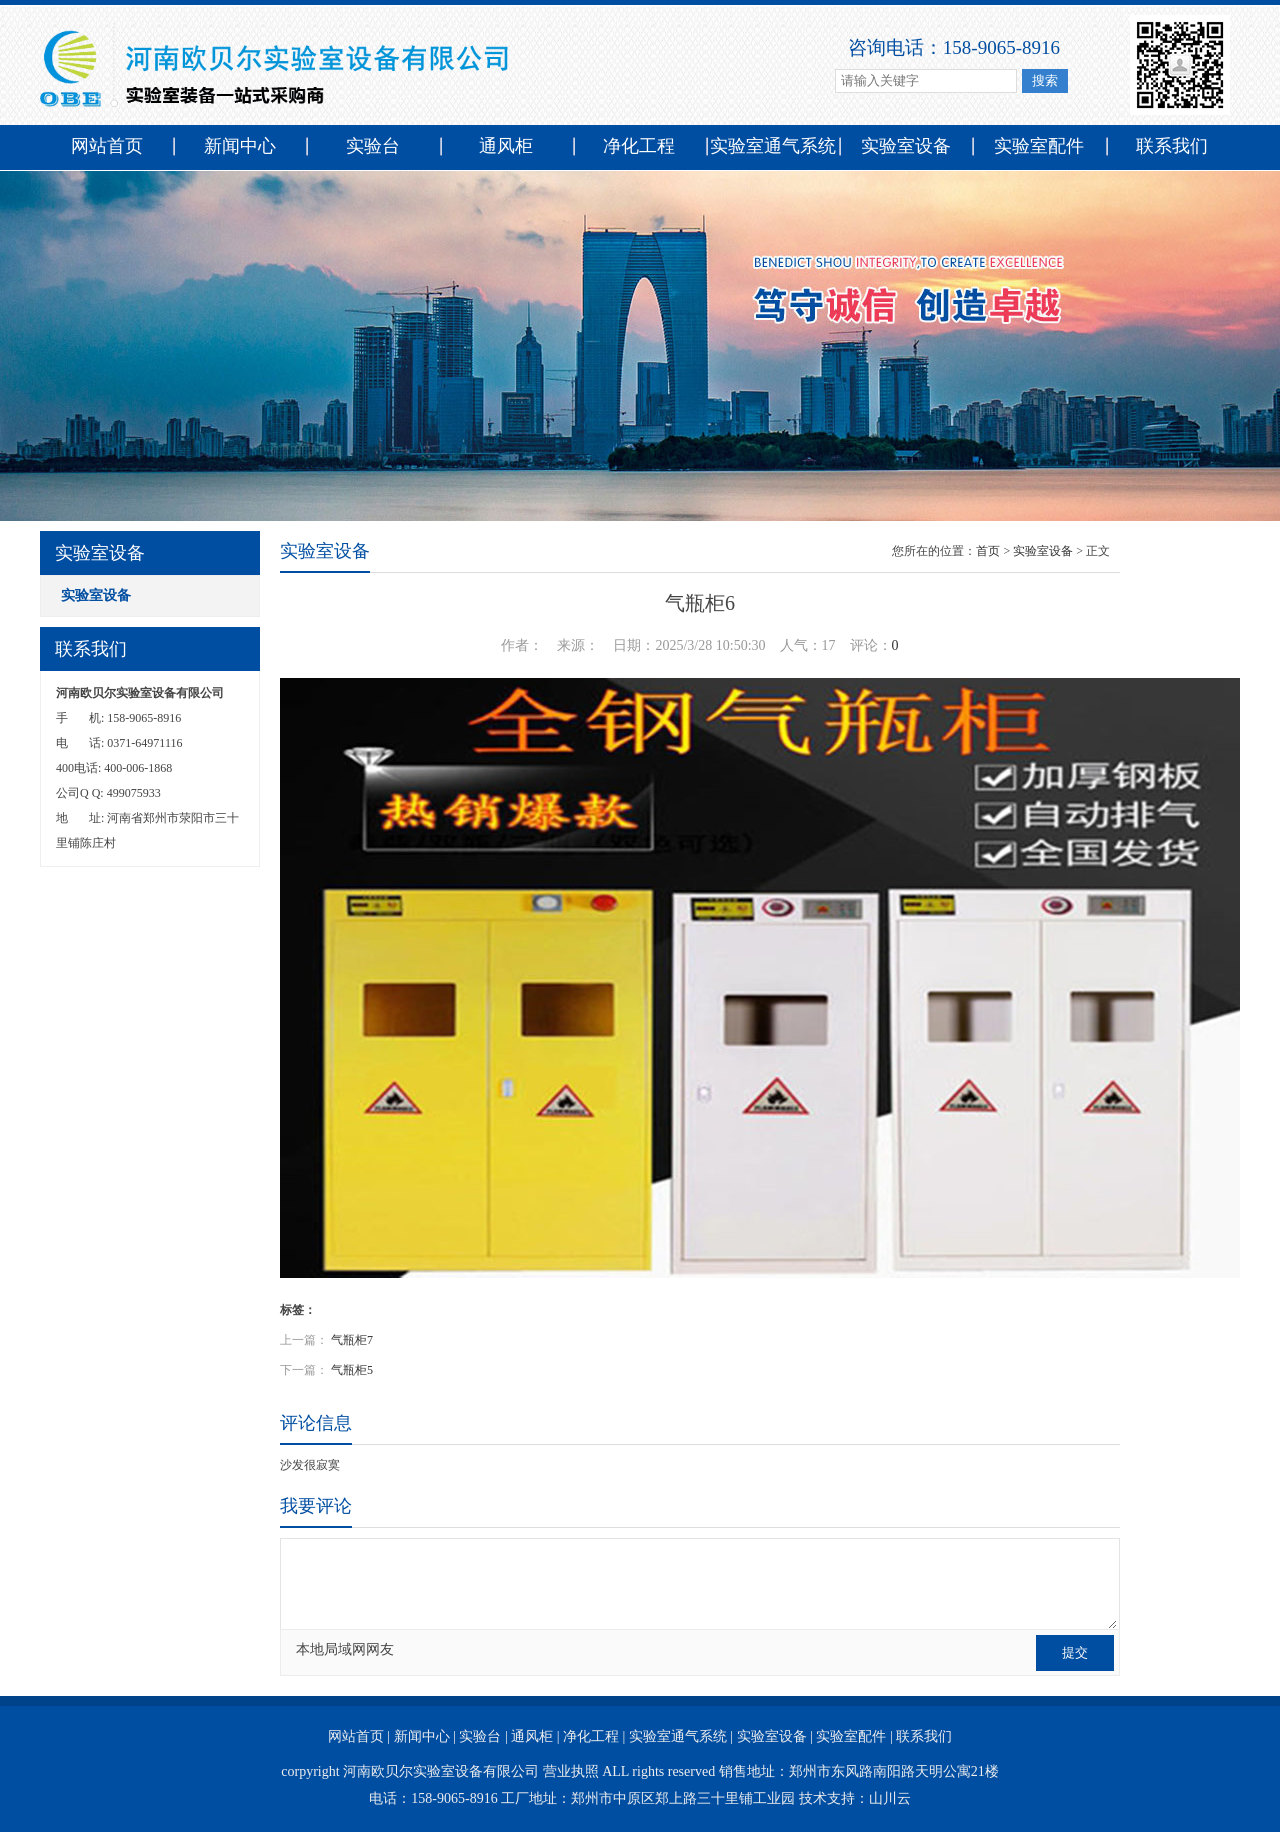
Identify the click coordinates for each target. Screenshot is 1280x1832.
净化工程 (639, 146)
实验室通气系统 (773, 146)
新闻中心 (240, 146)
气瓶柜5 (352, 1370)
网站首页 (107, 146)
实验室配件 (1039, 146)
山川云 (890, 1798)
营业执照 (571, 1771)
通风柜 (506, 146)
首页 (988, 551)
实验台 (373, 146)
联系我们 (1172, 146)
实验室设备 (906, 146)
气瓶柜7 (352, 1340)
